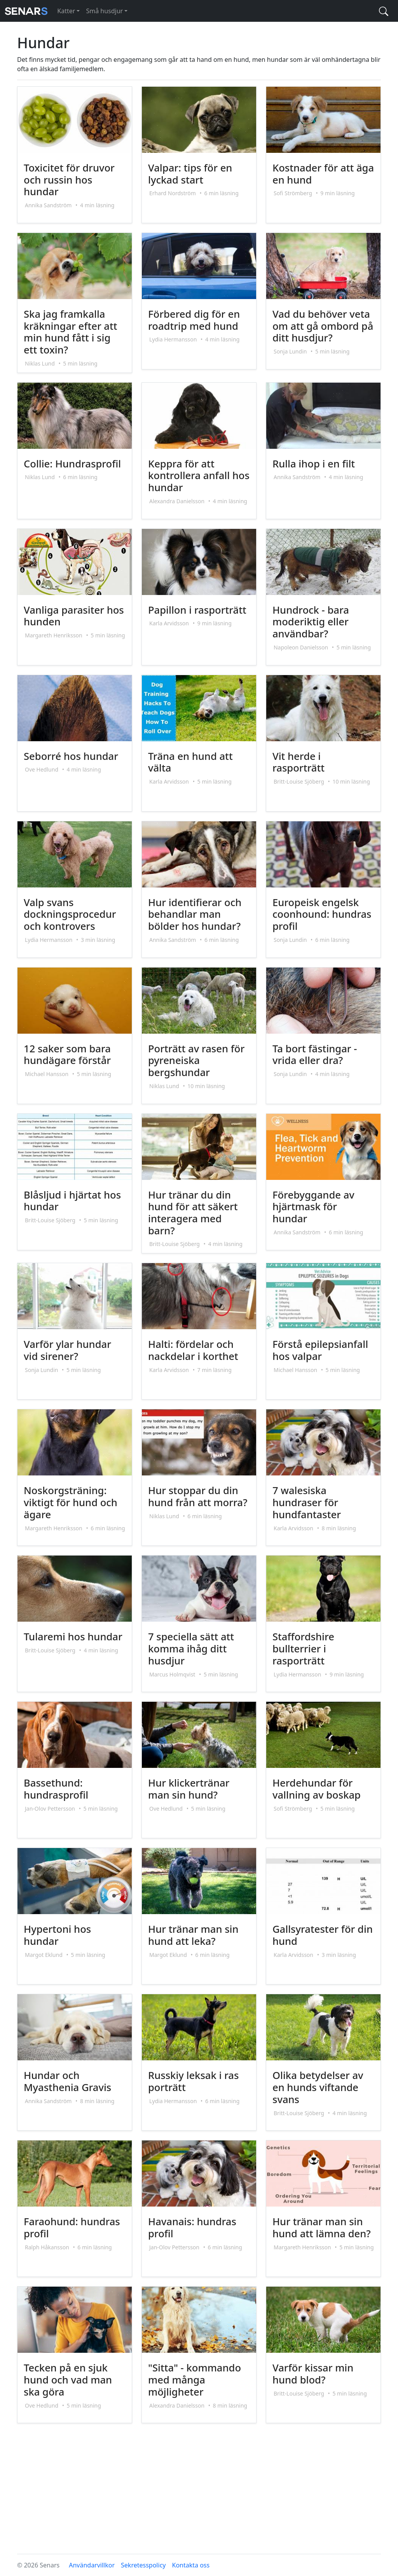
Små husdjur (104, 11)
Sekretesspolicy (143, 2565)
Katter (66, 11)
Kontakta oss (190, 2565)
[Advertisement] (199, 2493)
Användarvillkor (92, 2565)
